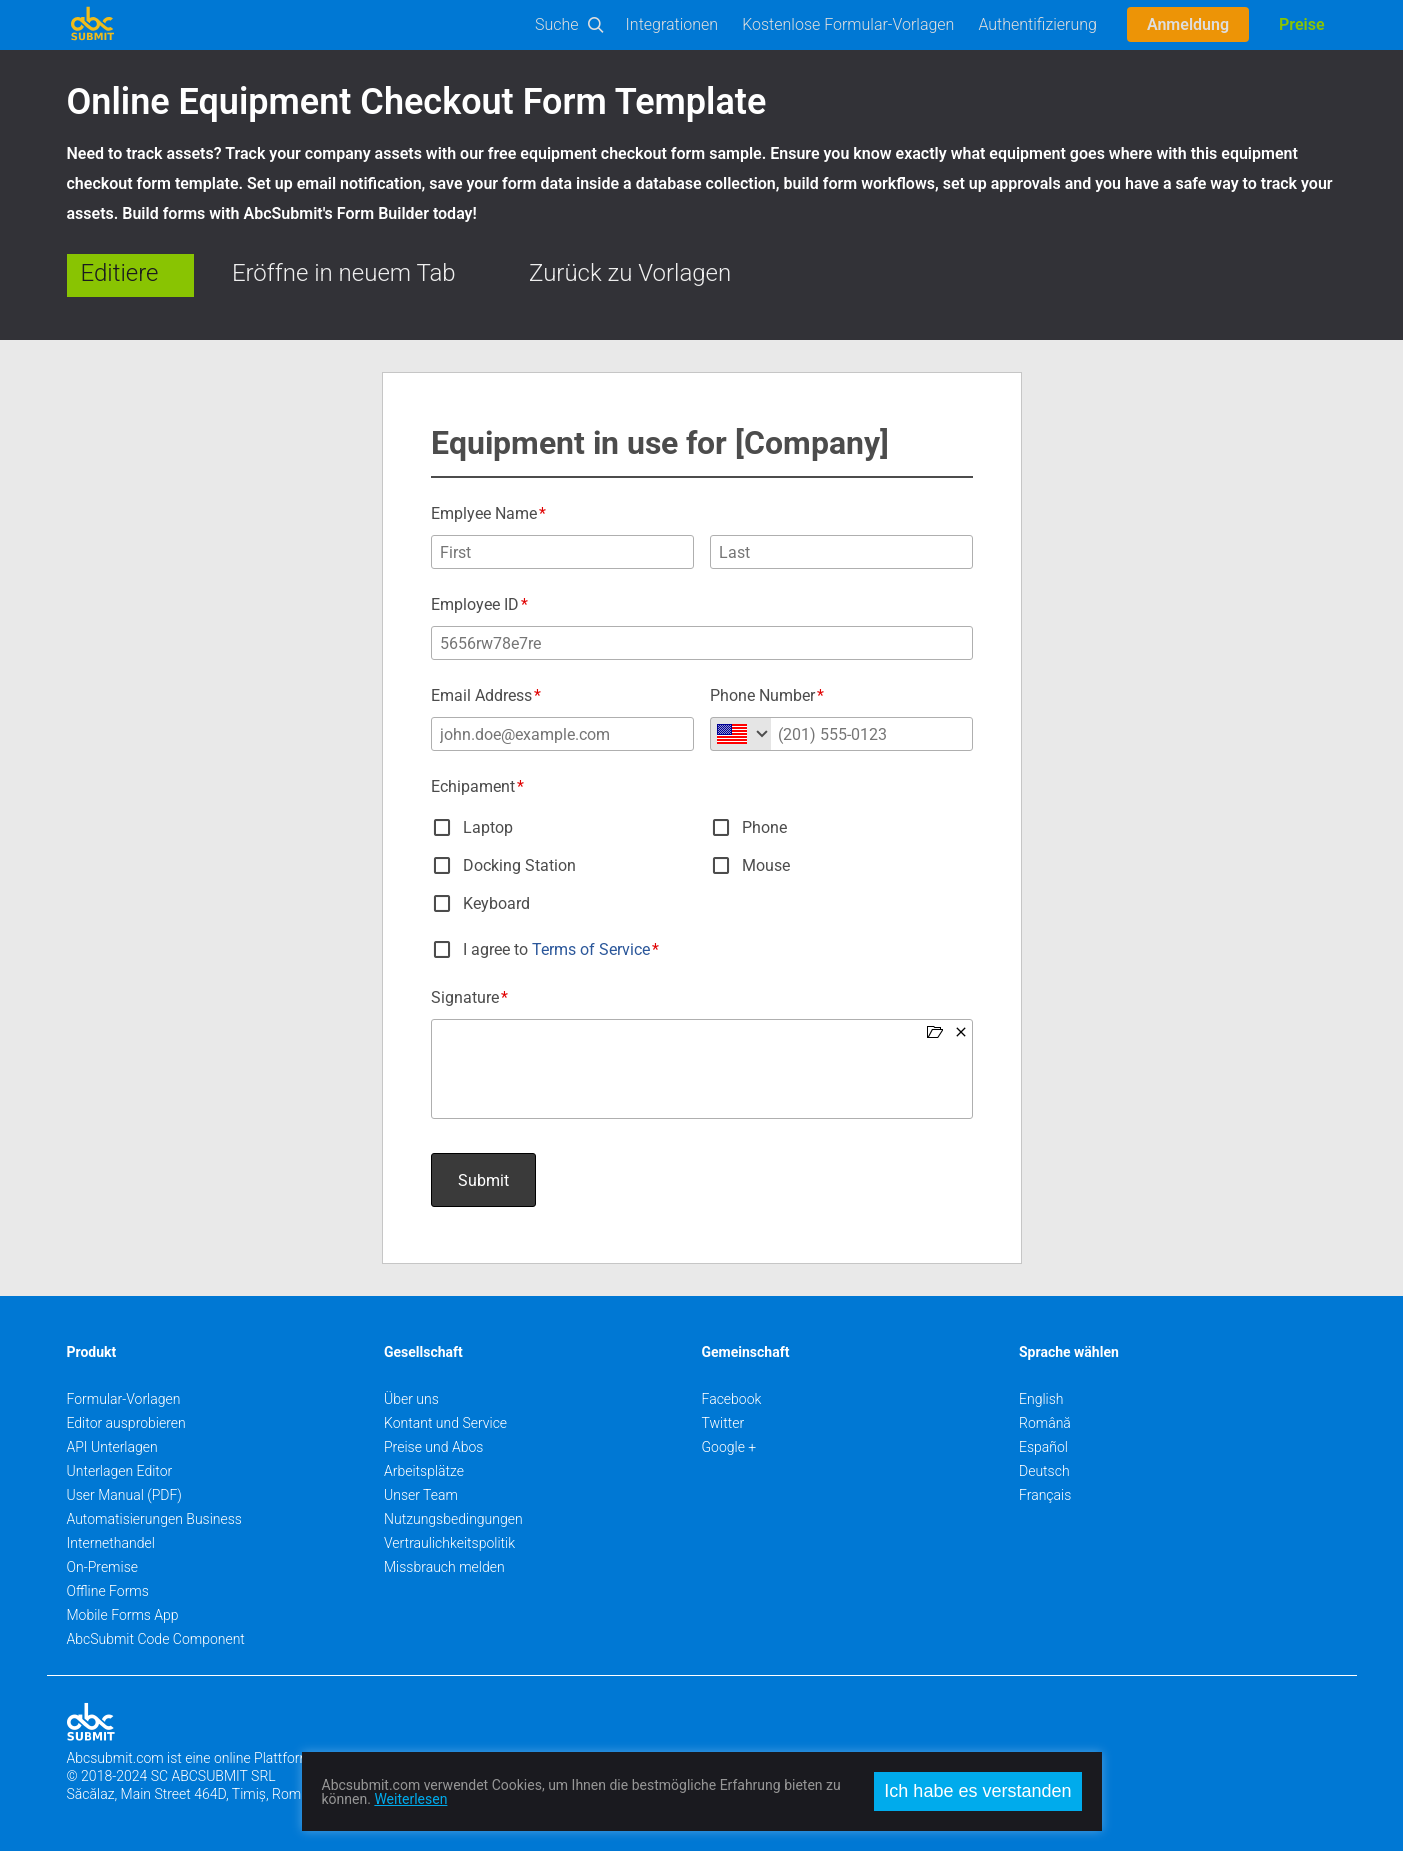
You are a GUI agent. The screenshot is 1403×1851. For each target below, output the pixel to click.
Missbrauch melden (444, 1567)
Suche (557, 24)
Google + (729, 1447)
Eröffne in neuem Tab (344, 273)
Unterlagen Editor (120, 1471)
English (1041, 1399)
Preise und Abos (433, 1447)
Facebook (732, 1399)
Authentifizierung (1037, 24)
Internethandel (111, 1543)
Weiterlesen (410, 1799)
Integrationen (672, 24)
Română (1045, 1423)
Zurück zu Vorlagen (630, 273)
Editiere (120, 273)
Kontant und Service (445, 1423)
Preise (1301, 24)
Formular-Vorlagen (124, 1399)
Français (1045, 1495)
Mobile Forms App (123, 1615)
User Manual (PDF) (124, 1495)
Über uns (411, 1399)
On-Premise (103, 1567)
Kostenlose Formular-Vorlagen (848, 24)
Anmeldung (1188, 24)
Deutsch (1044, 1471)
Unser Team (421, 1495)
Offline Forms (108, 1591)
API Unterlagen (112, 1447)
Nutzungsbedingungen (453, 1519)
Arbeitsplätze (424, 1471)
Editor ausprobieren (126, 1423)
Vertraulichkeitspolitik (449, 1543)
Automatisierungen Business (154, 1519)
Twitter (723, 1423)
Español (1043, 1447)
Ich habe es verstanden (977, 1791)
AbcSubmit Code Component (156, 1639)
